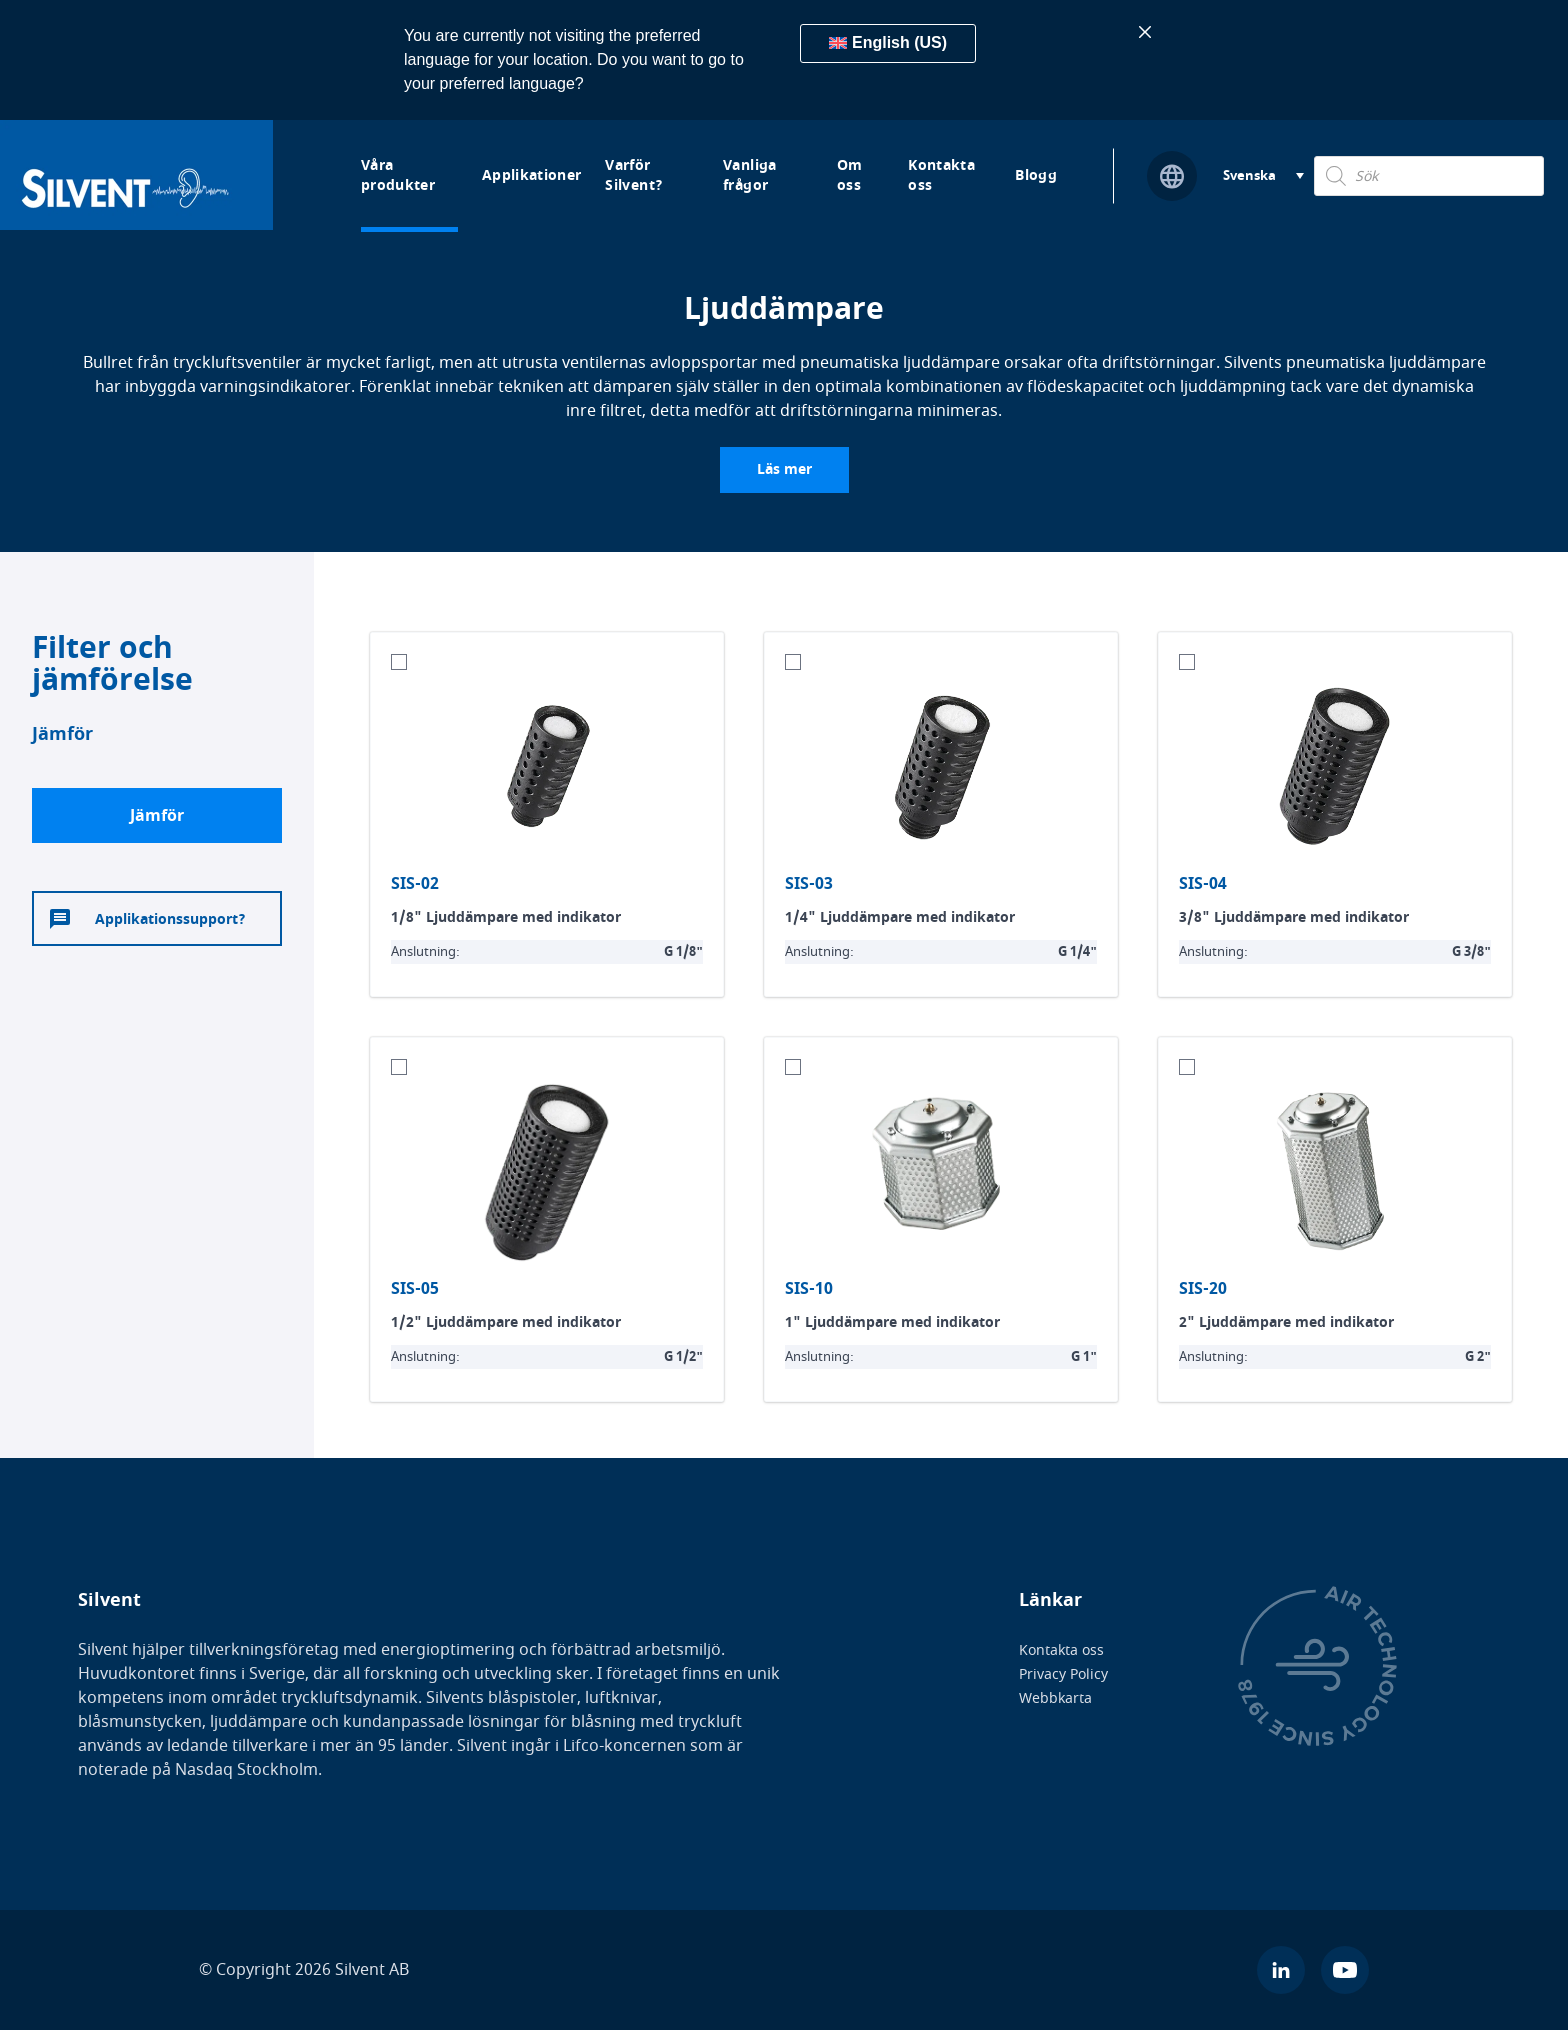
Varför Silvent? (634, 175)
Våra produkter (398, 175)
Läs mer (784, 469)
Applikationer (532, 175)
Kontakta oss (941, 175)
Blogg (1036, 175)
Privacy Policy (1063, 1674)
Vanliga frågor (749, 175)
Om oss (850, 175)
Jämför (157, 816)
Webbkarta (1055, 1698)
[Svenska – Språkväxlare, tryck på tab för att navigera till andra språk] (1263, 176)
